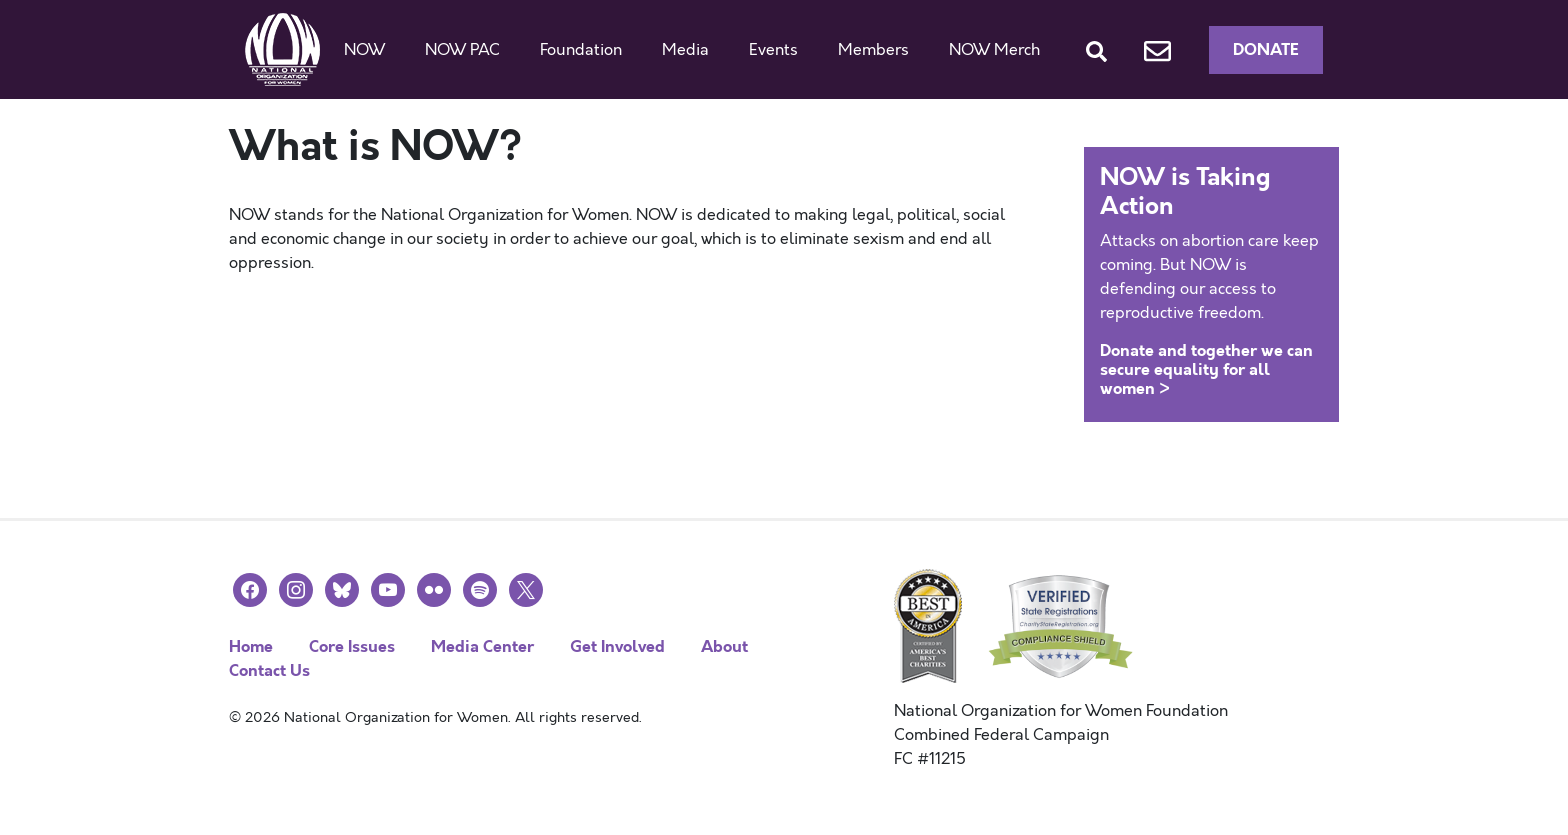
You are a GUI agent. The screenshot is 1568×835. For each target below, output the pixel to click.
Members (873, 50)
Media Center (482, 646)
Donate (1266, 49)
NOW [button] (364, 50)
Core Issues (352, 646)
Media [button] (685, 50)
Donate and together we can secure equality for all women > (1206, 369)
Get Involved (617, 646)
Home (251, 646)
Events (773, 50)
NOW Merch (994, 50)
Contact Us (269, 670)
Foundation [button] (581, 50)
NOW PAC (462, 50)
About (724, 646)
